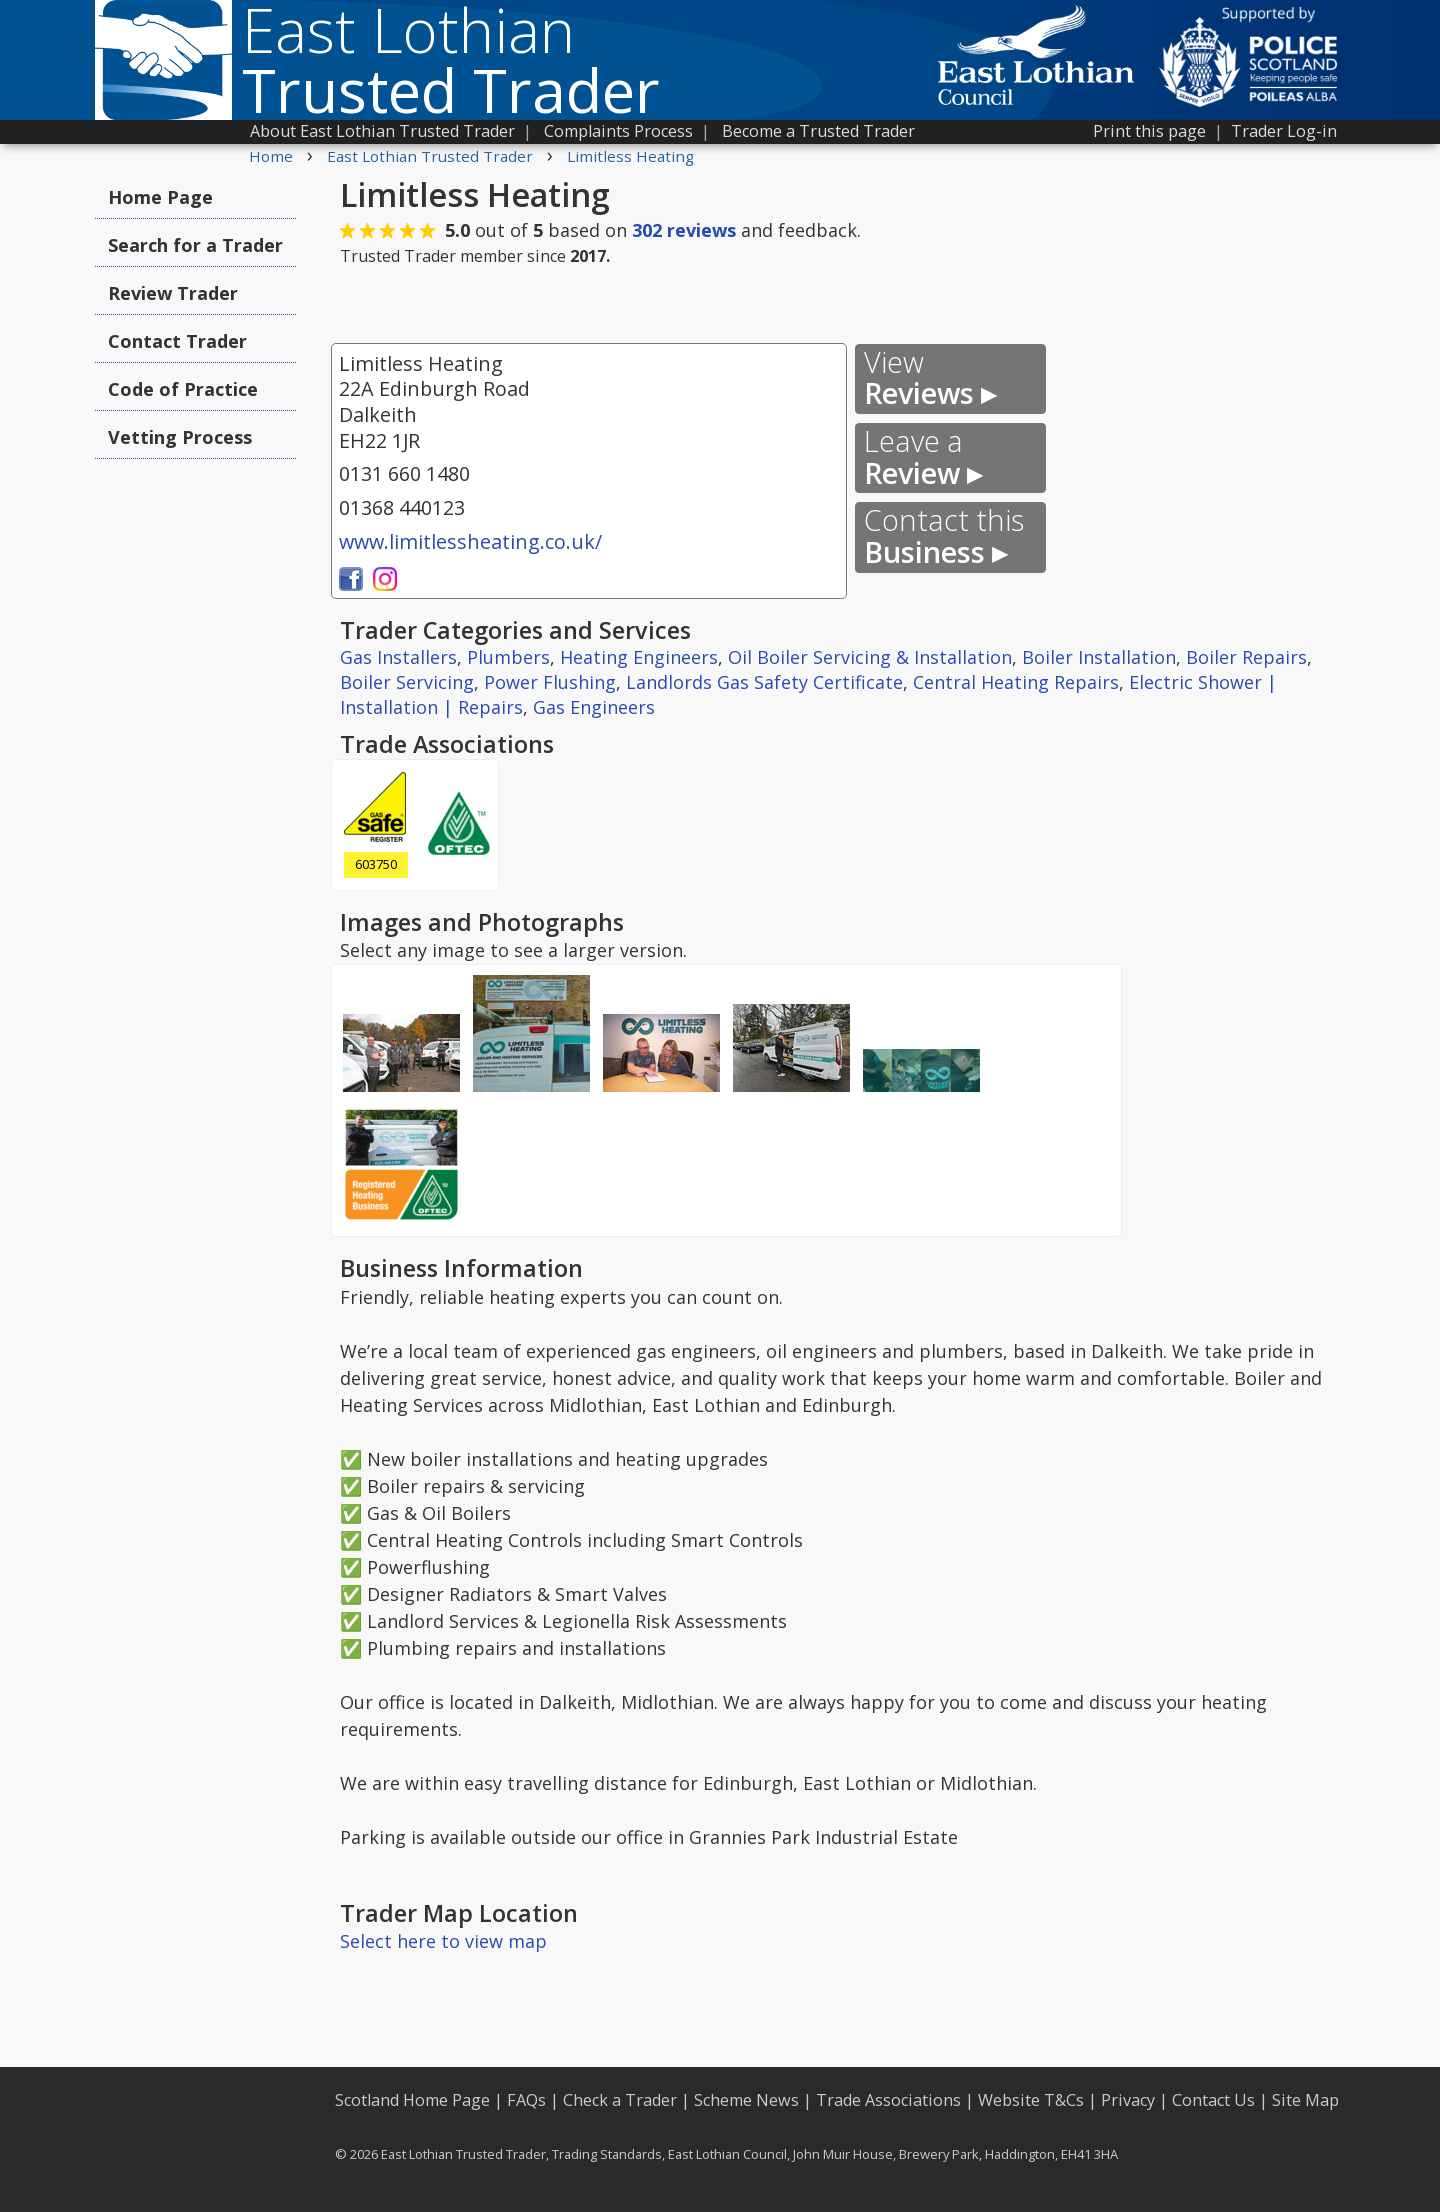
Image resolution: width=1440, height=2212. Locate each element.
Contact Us (1213, 2100)
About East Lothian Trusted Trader (382, 131)
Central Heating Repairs (1016, 682)
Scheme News (746, 2100)
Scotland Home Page (412, 2100)
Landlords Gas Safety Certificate (764, 682)
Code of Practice (183, 389)
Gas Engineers (594, 707)
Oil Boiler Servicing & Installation (870, 657)
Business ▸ (944, 536)
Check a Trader (620, 2100)
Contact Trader (177, 341)
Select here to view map (443, 1941)
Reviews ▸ (930, 378)
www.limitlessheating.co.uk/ (470, 541)
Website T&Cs (1031, 2100)
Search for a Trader (195, 245)
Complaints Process (618, 131)
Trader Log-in (1284, 131)
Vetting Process (180, 437)
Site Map (1305, 2100)
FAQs (526, 2100)
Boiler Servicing (407, 682)
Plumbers (508, 657)
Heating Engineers (639, 657)
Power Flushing (550, 682)
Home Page (160, 197)
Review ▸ (923, 457)
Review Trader (173, 293)
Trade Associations (888, 2100)
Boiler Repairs (1246, 657)
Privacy (1128, 2100)
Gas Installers (398, 657)
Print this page (1149, 131)
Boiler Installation (1099, 657)
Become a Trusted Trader (818, 131)
